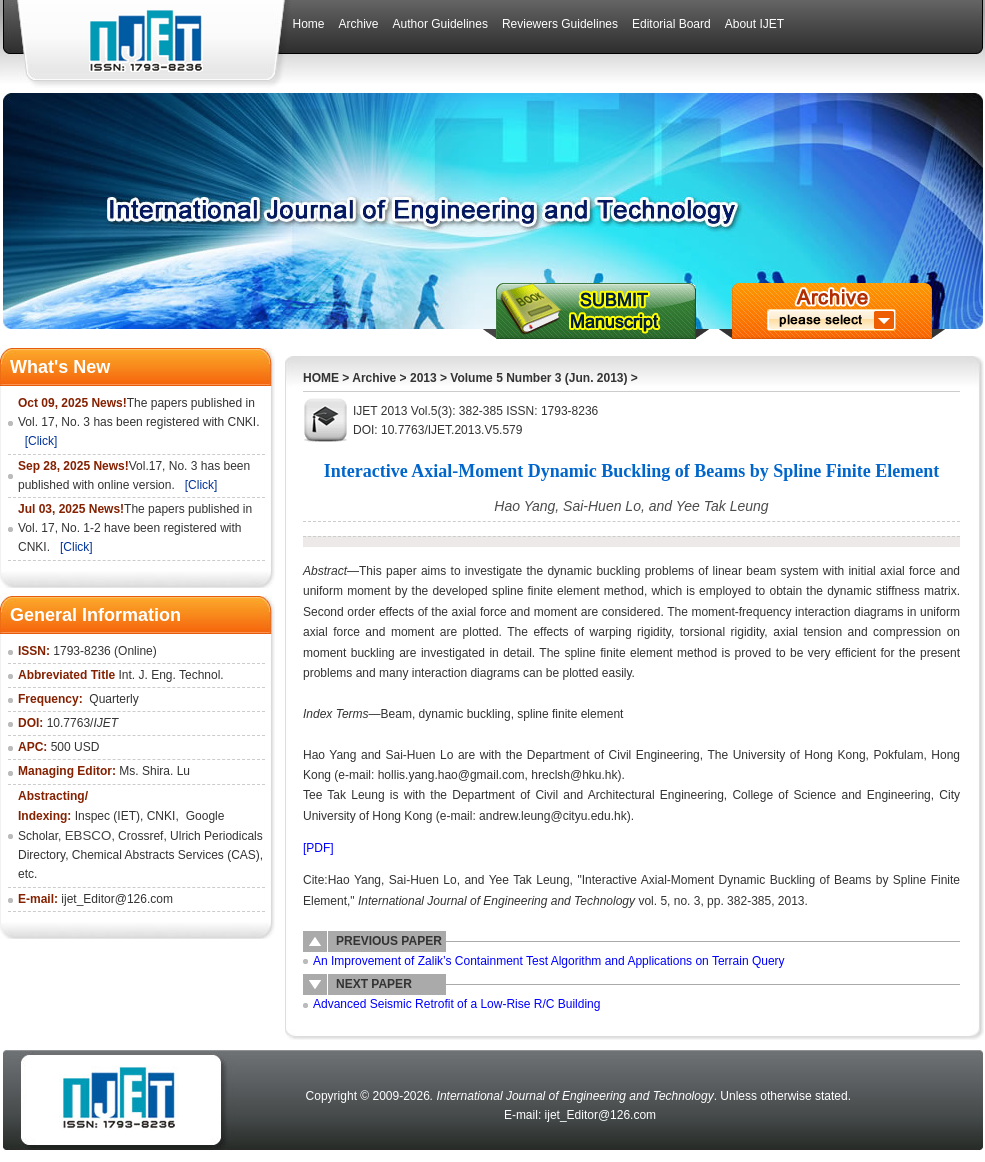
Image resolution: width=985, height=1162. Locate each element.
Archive (374, 378)
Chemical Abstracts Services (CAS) (166, 855)
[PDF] (318, 848)
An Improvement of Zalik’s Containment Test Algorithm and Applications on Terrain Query (549, 961)
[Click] (41, 441)
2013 (423, 378)
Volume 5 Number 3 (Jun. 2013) (538, 378)
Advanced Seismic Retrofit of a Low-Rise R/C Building (456, 1004)
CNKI (161, 816)
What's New (60, 367)
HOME (321, 378)
